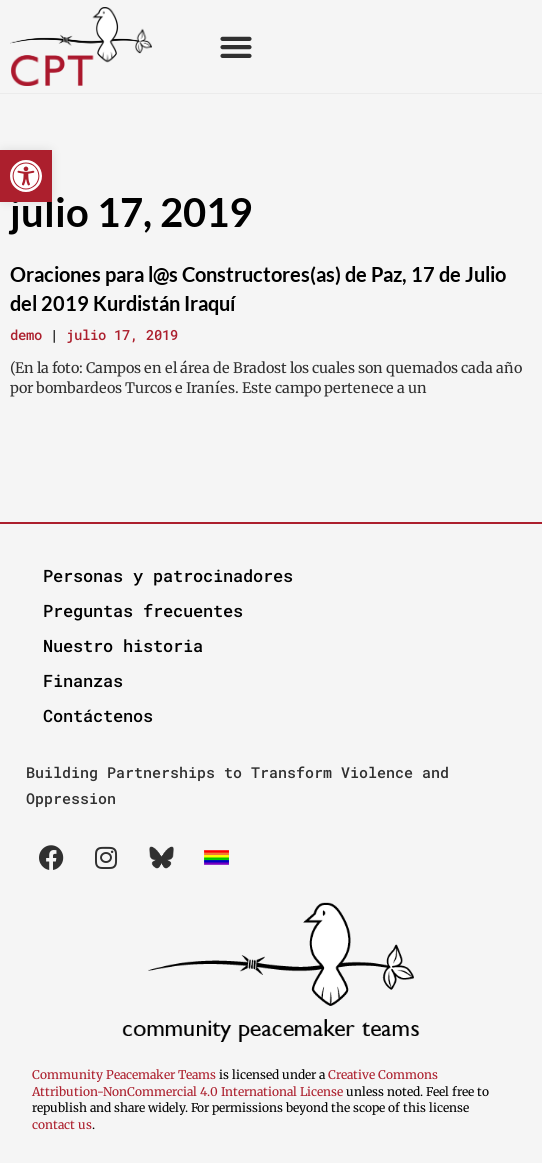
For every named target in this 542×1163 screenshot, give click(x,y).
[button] (26, 176)
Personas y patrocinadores (168, 575)
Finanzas (83, 680)
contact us (62, 1124)
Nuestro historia (123, 645)
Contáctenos (98, 715)
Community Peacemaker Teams (125, 1074)
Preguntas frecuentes (143, 610)
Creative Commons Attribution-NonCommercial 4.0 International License (235, 1083)
